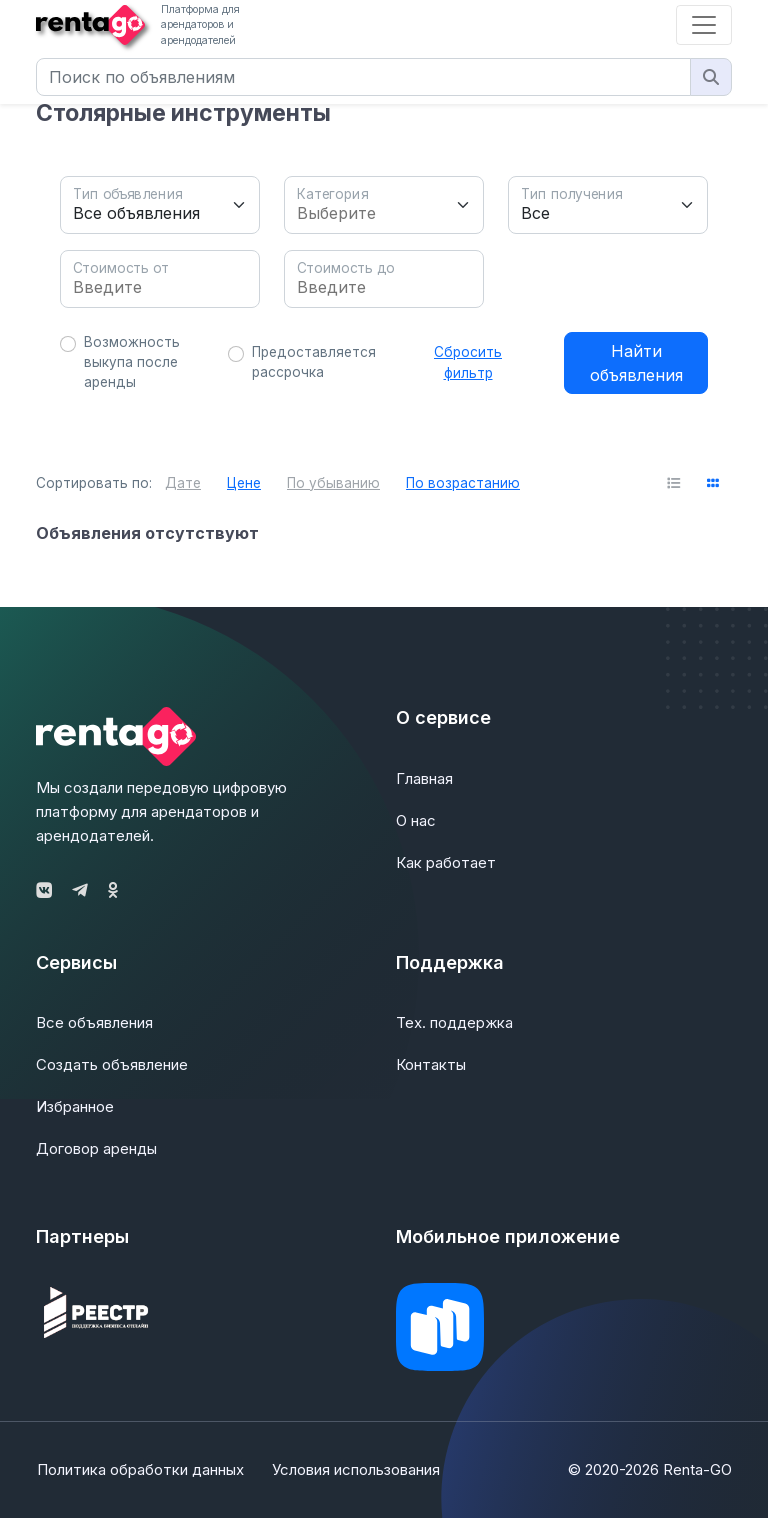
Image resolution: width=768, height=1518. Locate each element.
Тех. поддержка (454, 1022)
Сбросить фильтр (468, 362)
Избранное (75, 1106)
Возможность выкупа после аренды (132, 362)
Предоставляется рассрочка (314, 362)
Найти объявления (636, 363)
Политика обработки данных (139, 1469)
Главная (424, 778)
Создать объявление (112, 1064)
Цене (244, 483)
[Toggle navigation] (704, 25)
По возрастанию (463, 483)
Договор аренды (96, 1148)
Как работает (446, 862)
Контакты (431, 1064)
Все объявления (94, 1022)
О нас (416, 820)
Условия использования (357, 1469)
